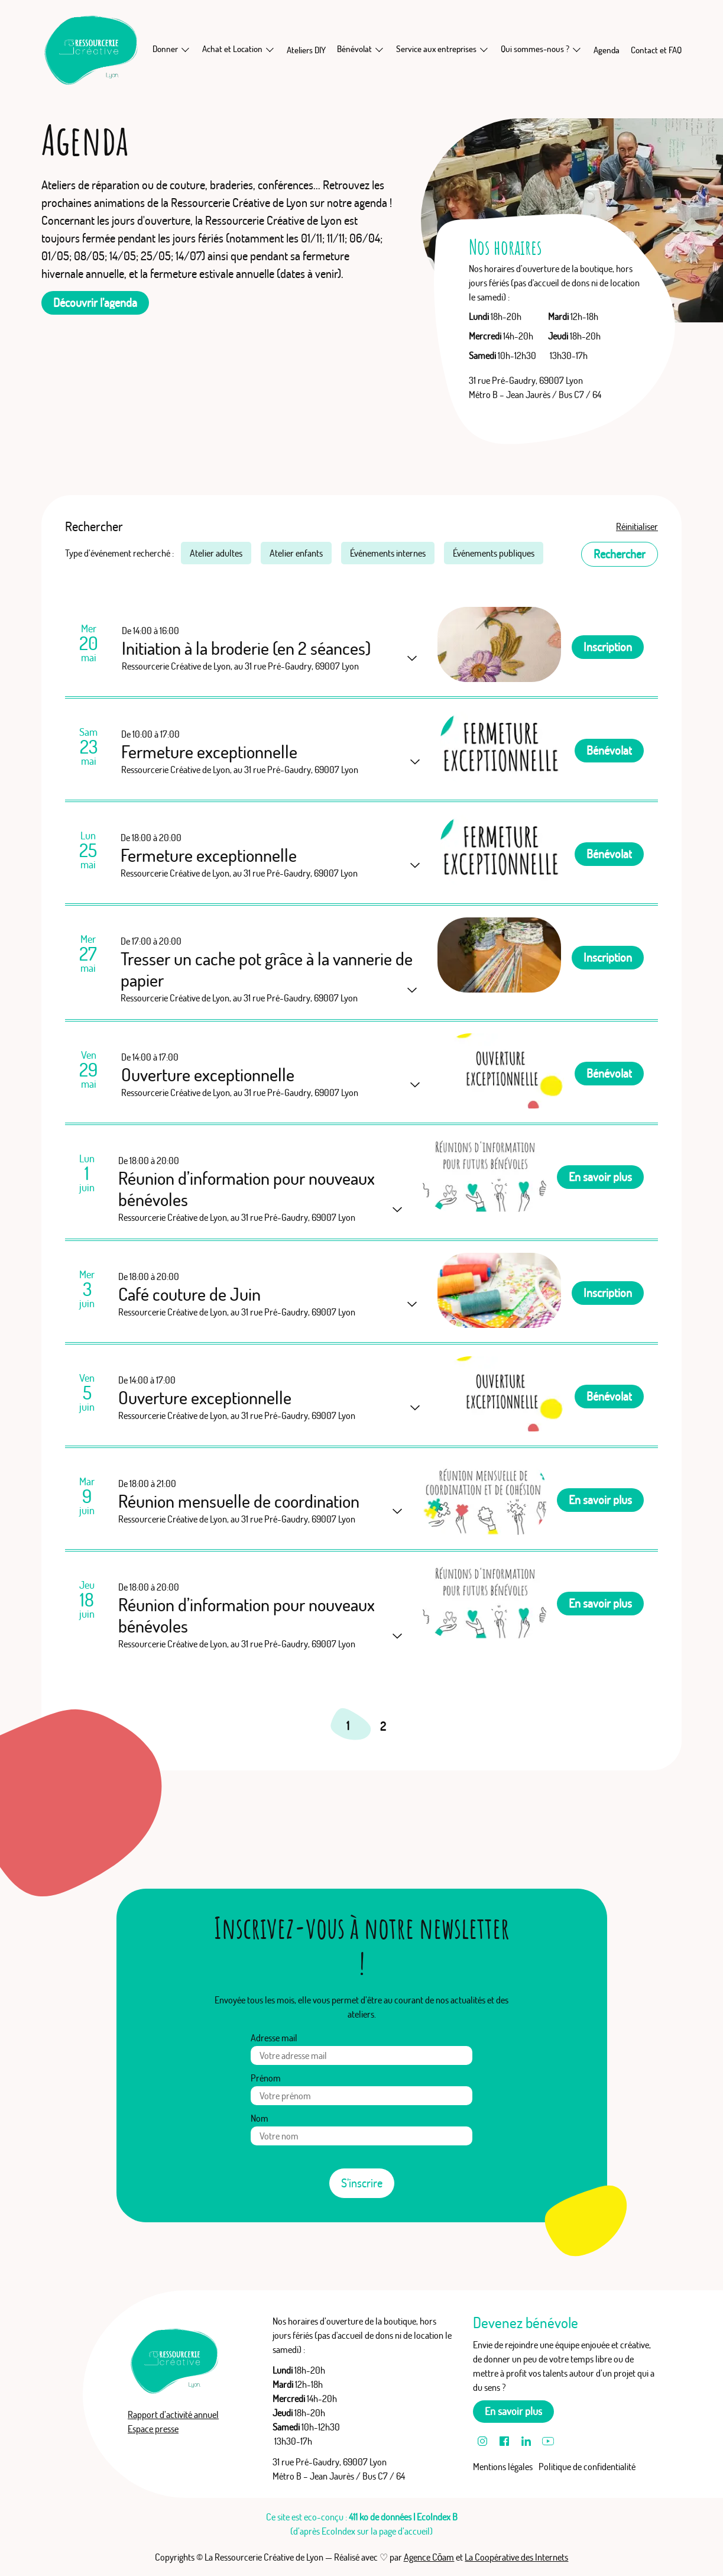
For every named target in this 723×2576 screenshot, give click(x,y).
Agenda (607, 50)
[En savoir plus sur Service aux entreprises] (483, 49)
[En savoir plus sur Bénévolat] (379, 49)
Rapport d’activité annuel (173, 2414)
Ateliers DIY (306, 50)
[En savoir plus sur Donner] (185, 49)
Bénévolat (354, 48)
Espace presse (153, 2429)
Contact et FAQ (656, 50)
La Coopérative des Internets (516, 2557)
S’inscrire (361, 2183)
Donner (165, 48)
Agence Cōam (429, 2557)
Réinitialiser (637, 526)
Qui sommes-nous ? (535, 48)
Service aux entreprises (436, 48)
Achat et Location (232, 48)
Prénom (266, 2078)
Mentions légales (503, 2466)
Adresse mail (274, 2038)
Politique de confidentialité (587, 2466)
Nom (259, 2118)
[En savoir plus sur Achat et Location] (269, 49)
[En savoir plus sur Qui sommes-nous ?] (576, 49)
